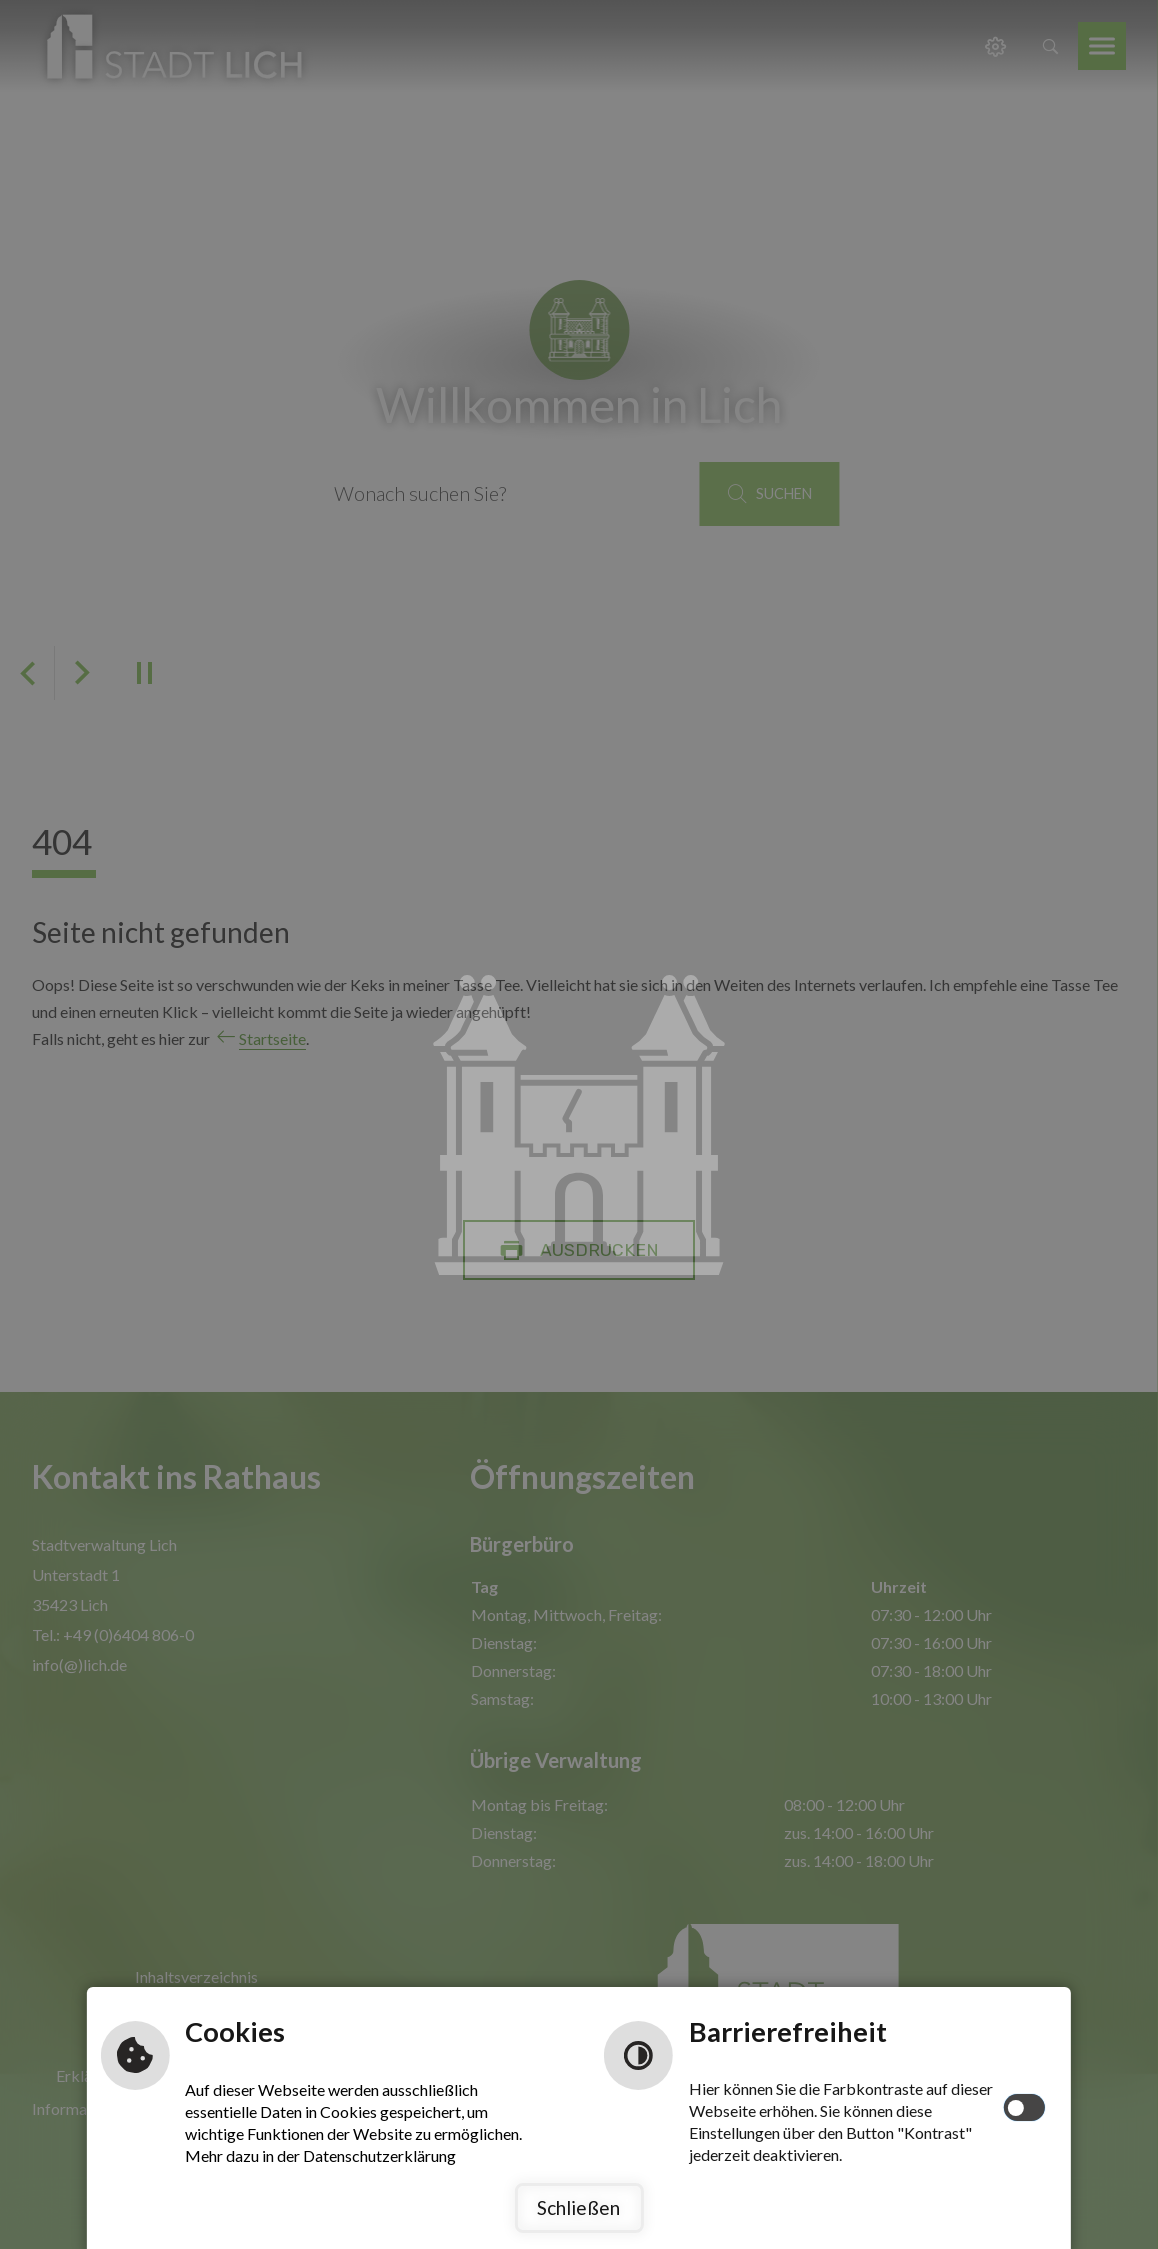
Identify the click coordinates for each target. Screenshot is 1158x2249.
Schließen (578, 2207)
